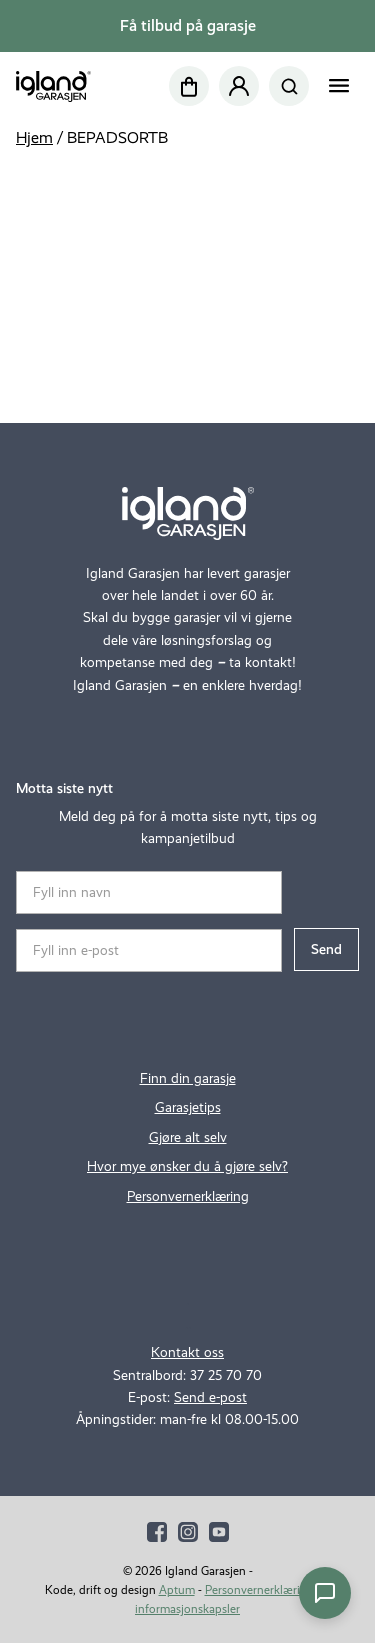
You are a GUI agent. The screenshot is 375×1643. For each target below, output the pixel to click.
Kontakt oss (187, 1352)
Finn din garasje (188, 1078)
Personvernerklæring (188, 1196)
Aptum (177, 1590)
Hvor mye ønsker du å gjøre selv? (187, 1166)
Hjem (34, 137)
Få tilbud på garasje (188, 25)
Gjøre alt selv (188, 1137)
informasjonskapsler (187, 1609)
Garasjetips (188, 1107)
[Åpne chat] (325, 1593)
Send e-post (210, 1397)
